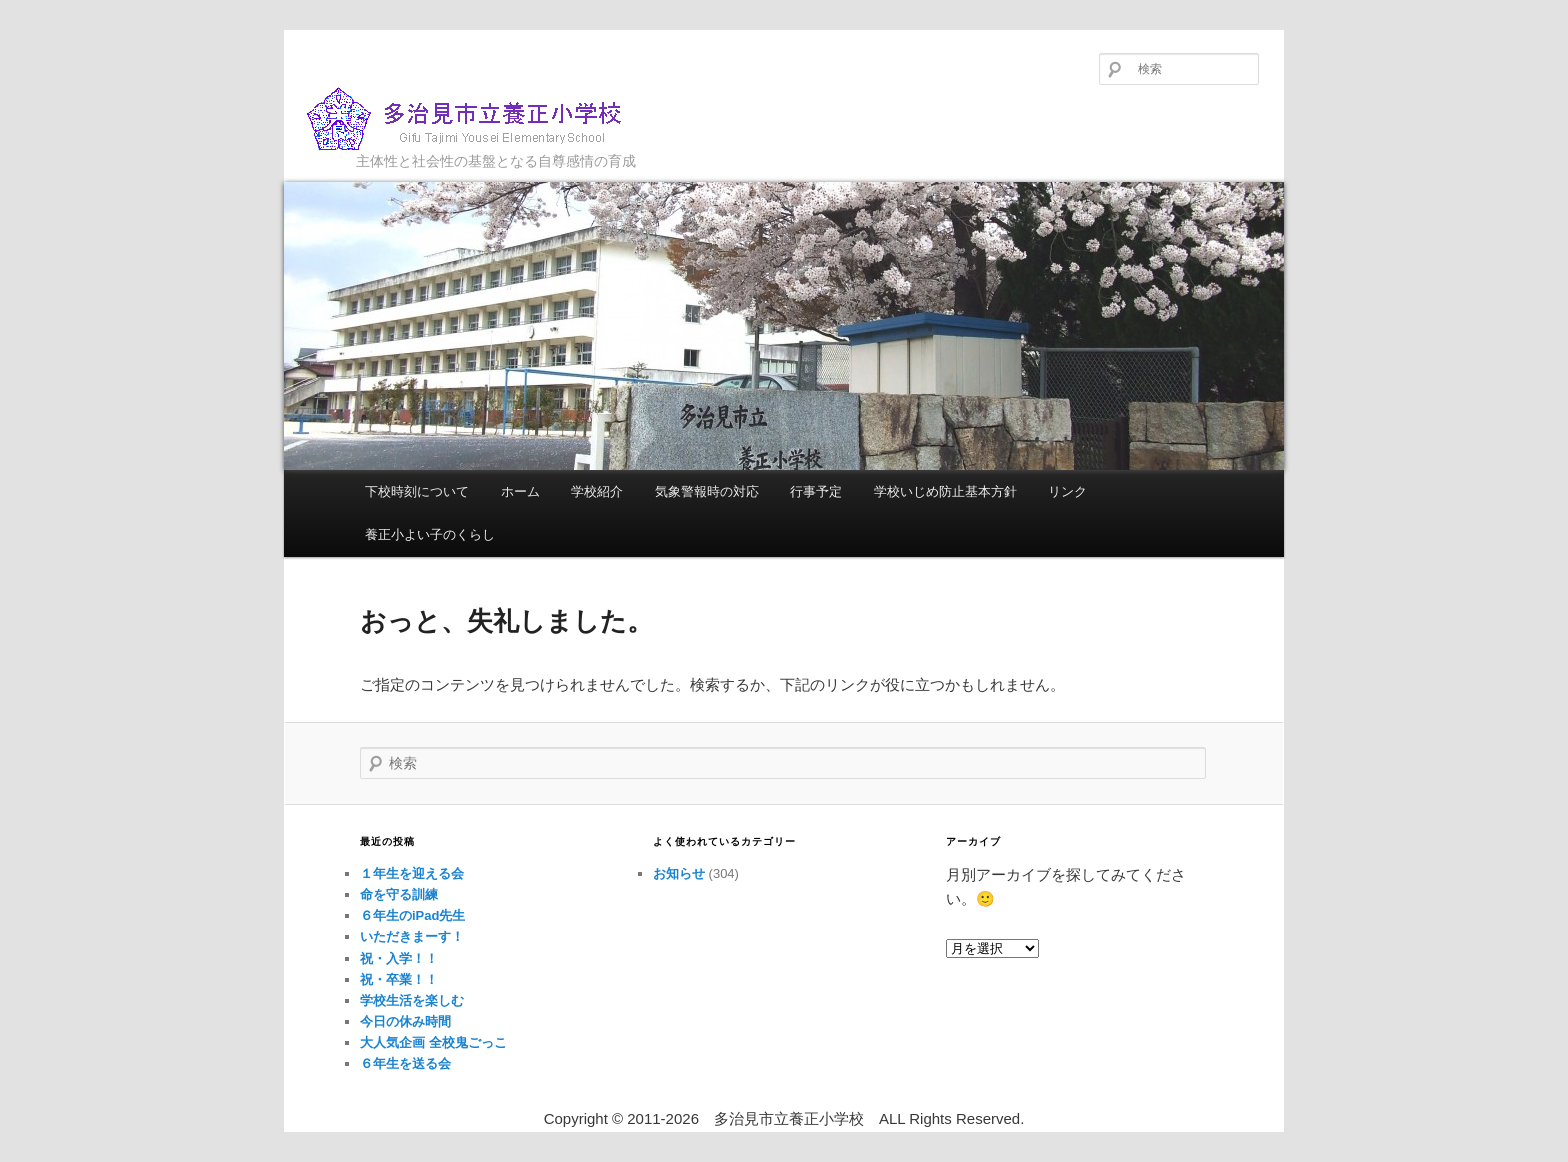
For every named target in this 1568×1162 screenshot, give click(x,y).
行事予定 (816, 491)
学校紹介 (597, 491)
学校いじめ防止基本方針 (945, 491)
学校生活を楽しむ (412, 1000)
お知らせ (679, 873)
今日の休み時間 (405, 1021)
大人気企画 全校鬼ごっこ (433, 1042)
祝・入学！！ (399, 958)
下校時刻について (417, 491)
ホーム (520, 491)
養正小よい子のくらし (430, 534)
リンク (1067, 491)
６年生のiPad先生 (412, 915)
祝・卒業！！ (399, 979)
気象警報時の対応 (707, 491)
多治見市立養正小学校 (479, 119)
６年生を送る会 (405, 1063)
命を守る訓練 (399, 894)
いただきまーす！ (412, 936)
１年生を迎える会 (412, 873)
